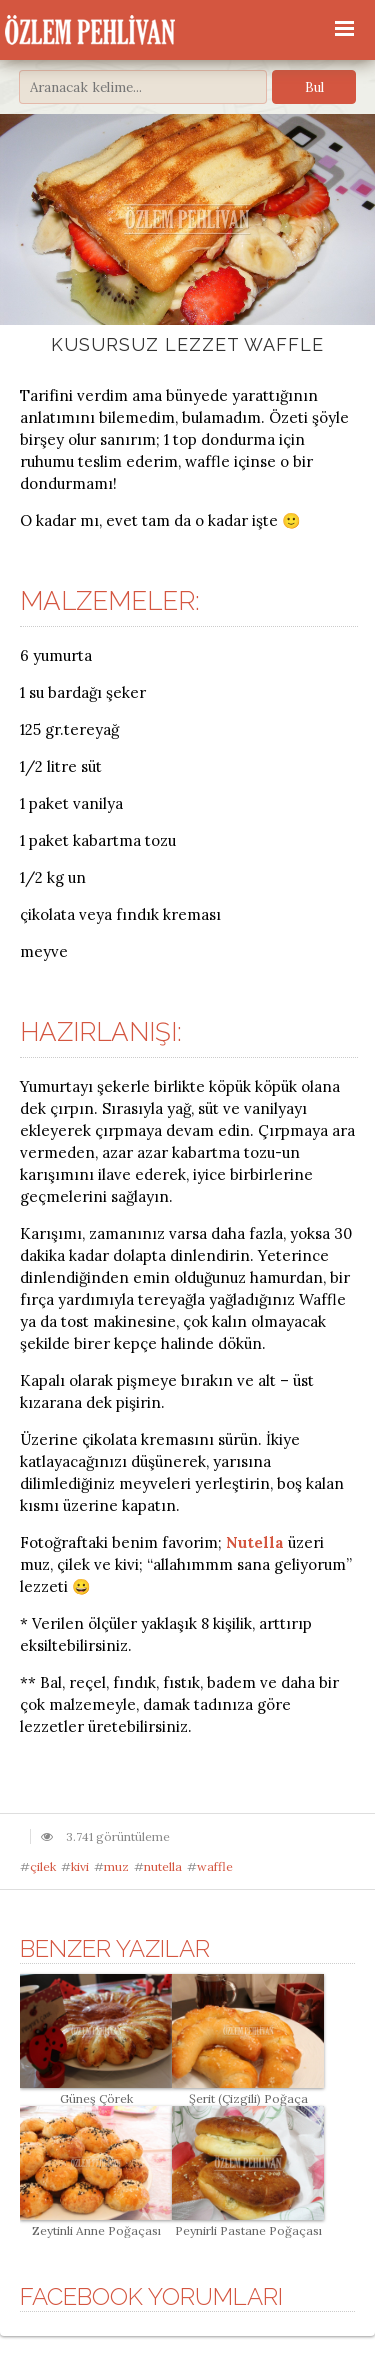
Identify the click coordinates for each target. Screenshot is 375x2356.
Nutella (255, 1542)
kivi (80, 1866)
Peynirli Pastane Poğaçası (248, 2223)
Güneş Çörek (96, 2091)
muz (116, 1866)
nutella (163, 1866)
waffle (215, 1866)
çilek (43, 1866)
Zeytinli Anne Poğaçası (96, 2223)
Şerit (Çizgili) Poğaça (248, 2091)
